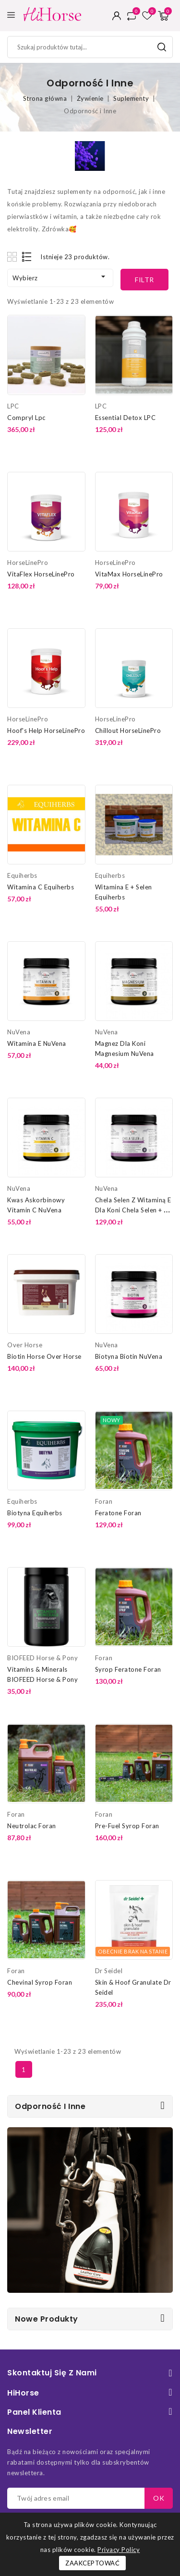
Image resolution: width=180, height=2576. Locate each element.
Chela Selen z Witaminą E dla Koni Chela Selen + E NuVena (133, 1210)
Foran (104, 1501)
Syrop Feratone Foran (128, 1669)
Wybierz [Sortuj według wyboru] (60, 277)
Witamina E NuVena (36, 1043)
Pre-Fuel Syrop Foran (127, 1826)
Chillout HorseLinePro (128, 730)
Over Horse (24, 1345)
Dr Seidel (109, 1971)
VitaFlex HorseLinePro (41, 574)
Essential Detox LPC (125, 417)
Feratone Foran (118, 1513)
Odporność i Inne (50, 2106)
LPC (13, 406)
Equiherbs (22, 875)
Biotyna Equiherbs (34, 1513)
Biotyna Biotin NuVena (129, 1356)
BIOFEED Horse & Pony (42, 1658)
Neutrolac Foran (31, 1826)
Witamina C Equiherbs (40, 887)
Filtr (144, 280)
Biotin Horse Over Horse (44, 1356)
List (27, 257)
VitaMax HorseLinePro (129, 574)
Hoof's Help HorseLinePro (46, 730)
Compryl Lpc (26, 417)
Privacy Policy (118, 2549)
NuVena (18, 1032)
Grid (13, 257)
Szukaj (162, 47)
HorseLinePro (27, 562)
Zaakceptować (92, 2563)
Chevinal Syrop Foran (39, 1982)
